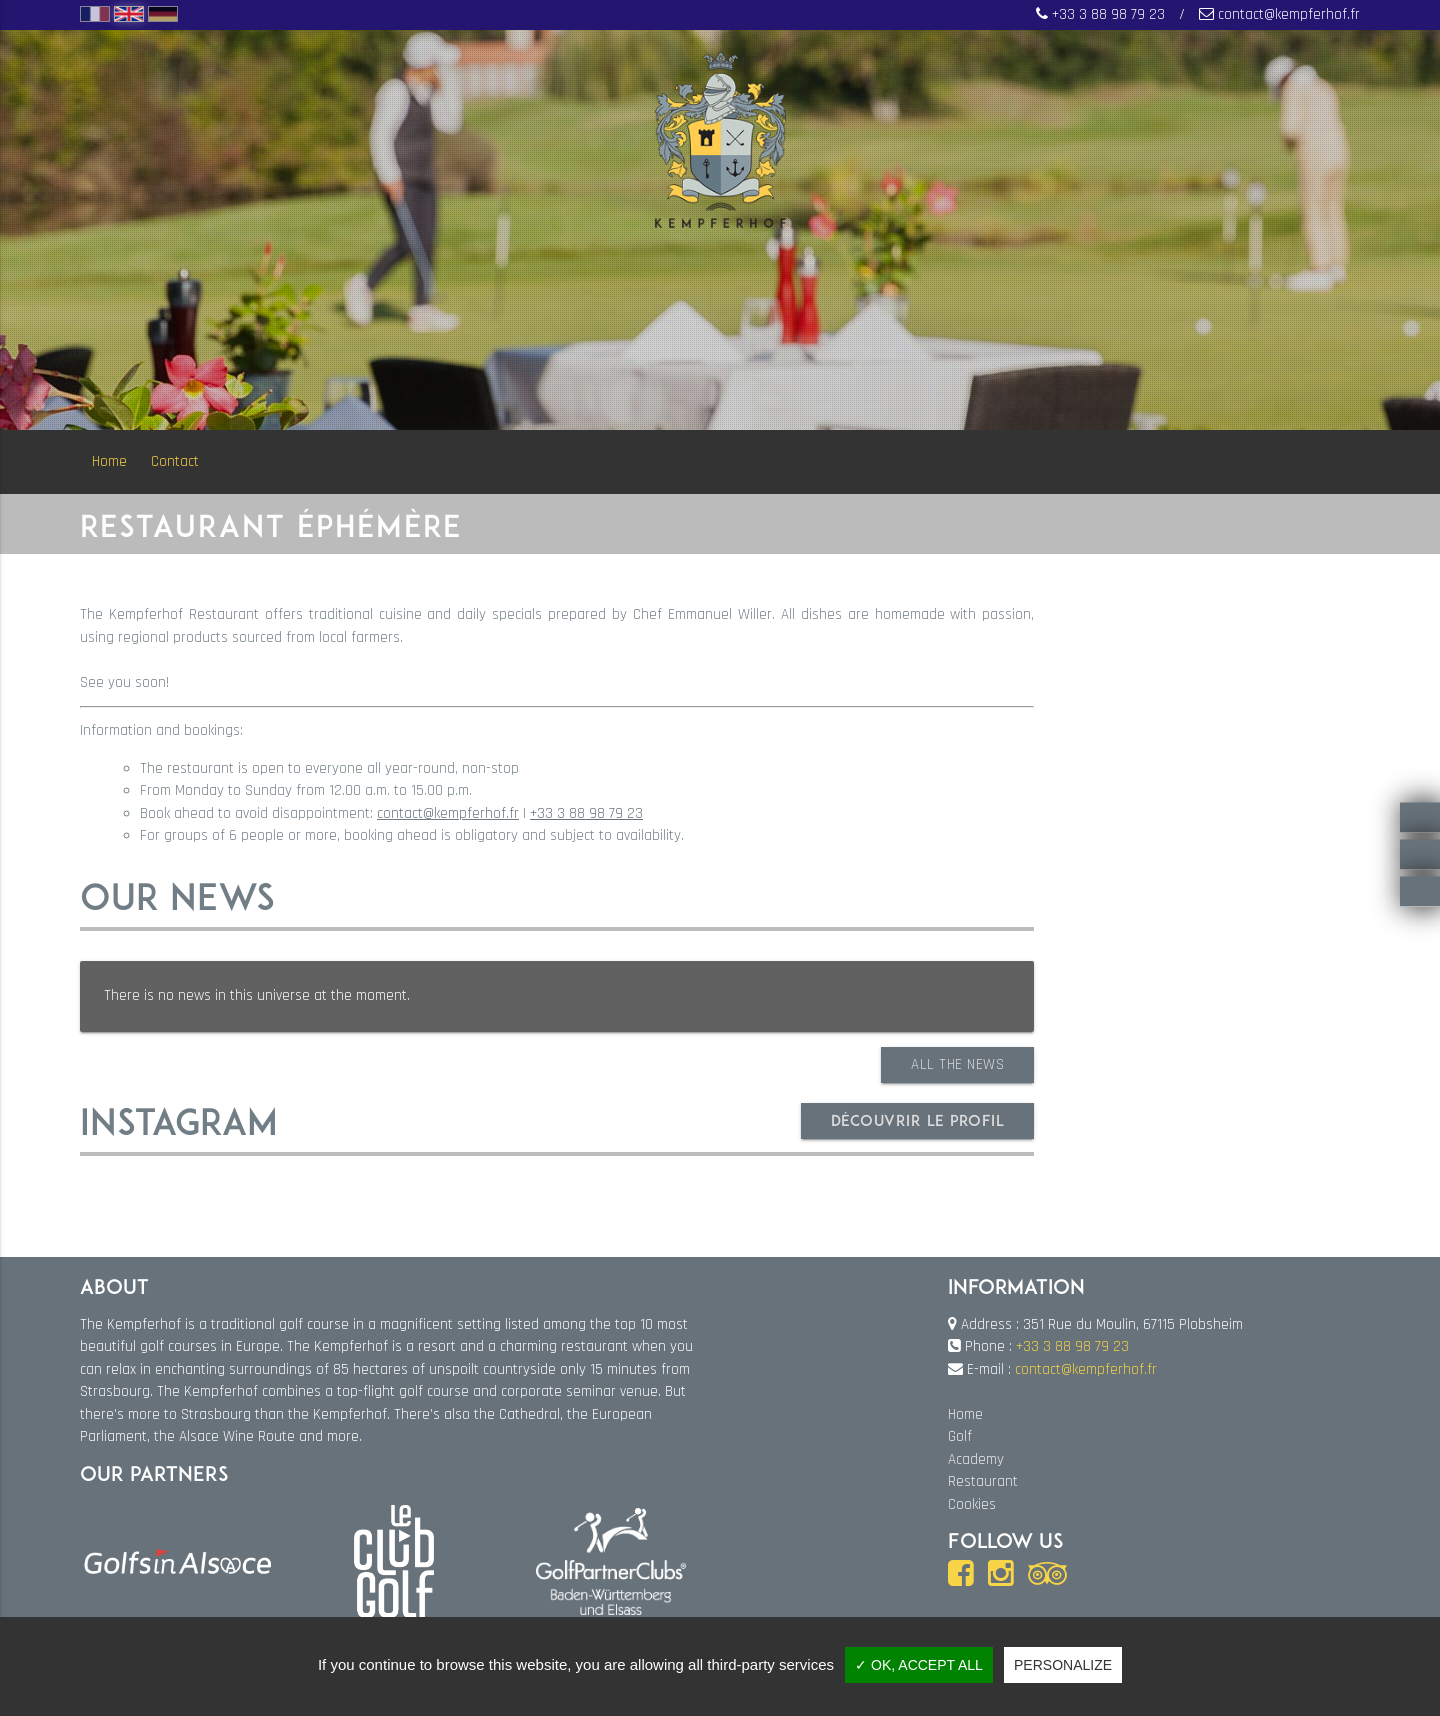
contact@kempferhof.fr (1289, 14)
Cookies (972, 1504)
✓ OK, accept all (919, 1665)
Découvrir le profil (918, 1120)
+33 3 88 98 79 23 (1108, 14)
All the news (957, 1064)
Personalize (1063, 1665)
